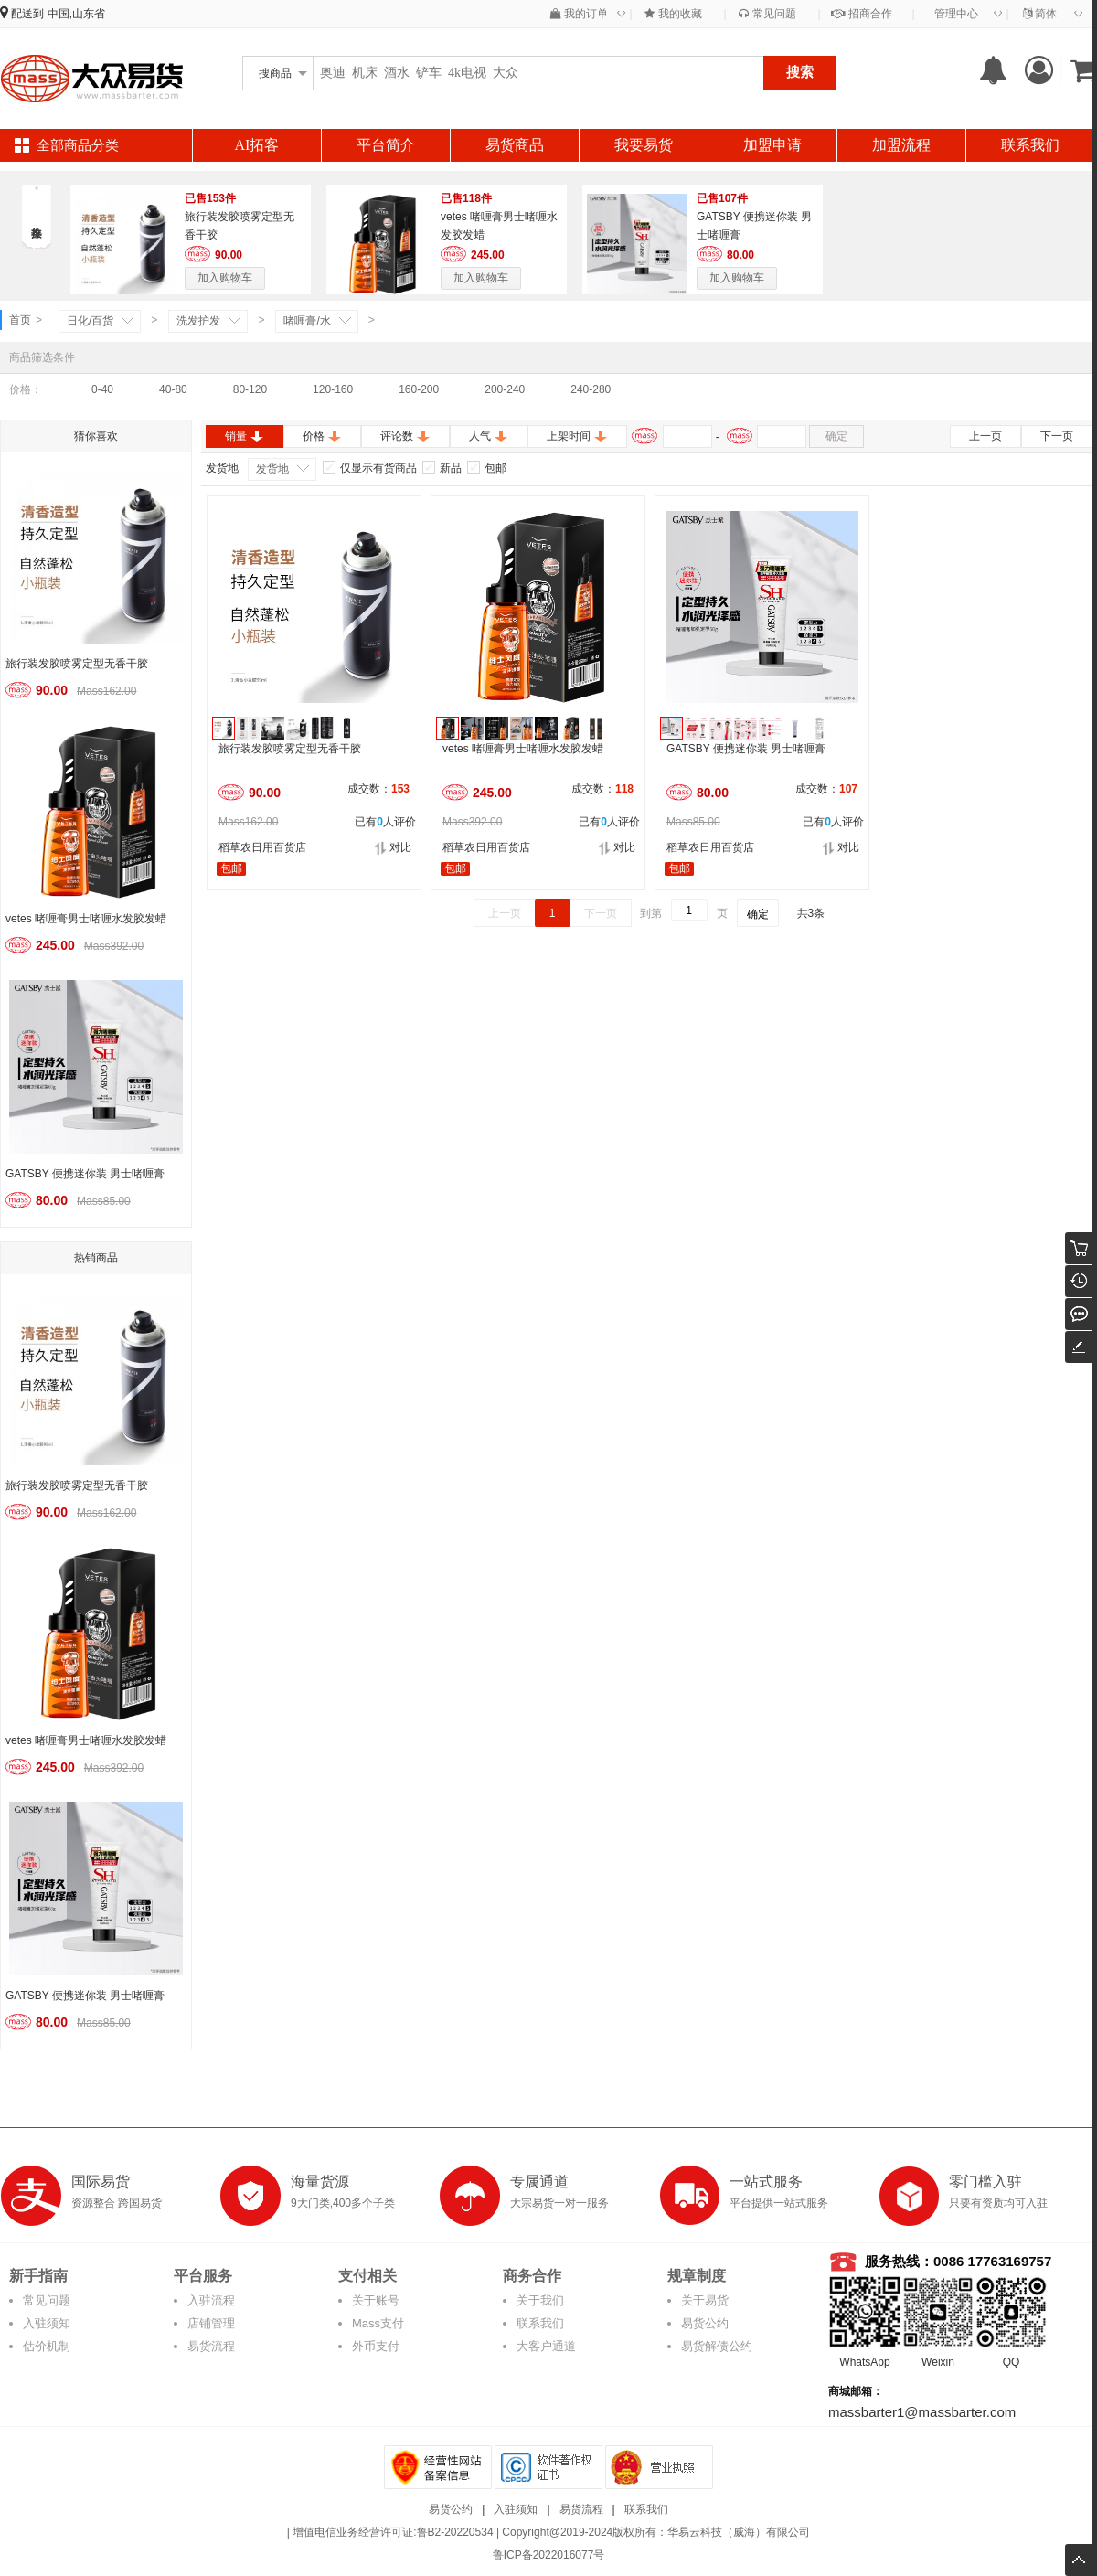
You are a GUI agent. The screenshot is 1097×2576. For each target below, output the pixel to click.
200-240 (505, 389)
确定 (836, 436)
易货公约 (705, 2323)
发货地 (272, 469)
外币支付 (375, 2346)
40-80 (173, 389)
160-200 (419, 389)
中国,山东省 (76, 13)
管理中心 (956, 13)
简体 (1040, 13)
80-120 (250, 389)
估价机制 (46, 2346)
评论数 (405, 436)
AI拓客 (257, 145)
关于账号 (375, 2300)
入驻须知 (46, 2323)
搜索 (800, 72)
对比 (392, 848)
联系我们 (1030, 145)
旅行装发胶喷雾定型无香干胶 (76, 663)
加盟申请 (772, 145)
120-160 (333, 389)
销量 (244, 436)
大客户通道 (546, 2346)
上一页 (985, 436)
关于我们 (540, 2300)
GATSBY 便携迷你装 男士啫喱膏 (85, 1173)
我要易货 (643, 145)
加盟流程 (901, 145)
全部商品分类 (78, 145)
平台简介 (386, 145)
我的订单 (579, 13)
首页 (20, 320)
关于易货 (705, 2300)
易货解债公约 (716, 2346)
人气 (488, 436)
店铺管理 (211, 2323)
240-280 (590, 389)
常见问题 (767, 13)
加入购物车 (224, 277)
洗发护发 (198, 320)
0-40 (102, 389)
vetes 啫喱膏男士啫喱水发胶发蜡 (85, 918)
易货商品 (514, 145)
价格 (322, 436)
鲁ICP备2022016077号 (549, 2555)
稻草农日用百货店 (262, 847)
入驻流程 (211, 2300)
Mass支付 (378, 2323)
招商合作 (861, 13)
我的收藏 (672, 13)
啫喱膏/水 (306, 320)
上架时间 (577, 436)
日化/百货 (90, 320)
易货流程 (211, 2346)
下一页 (1056, 436)
